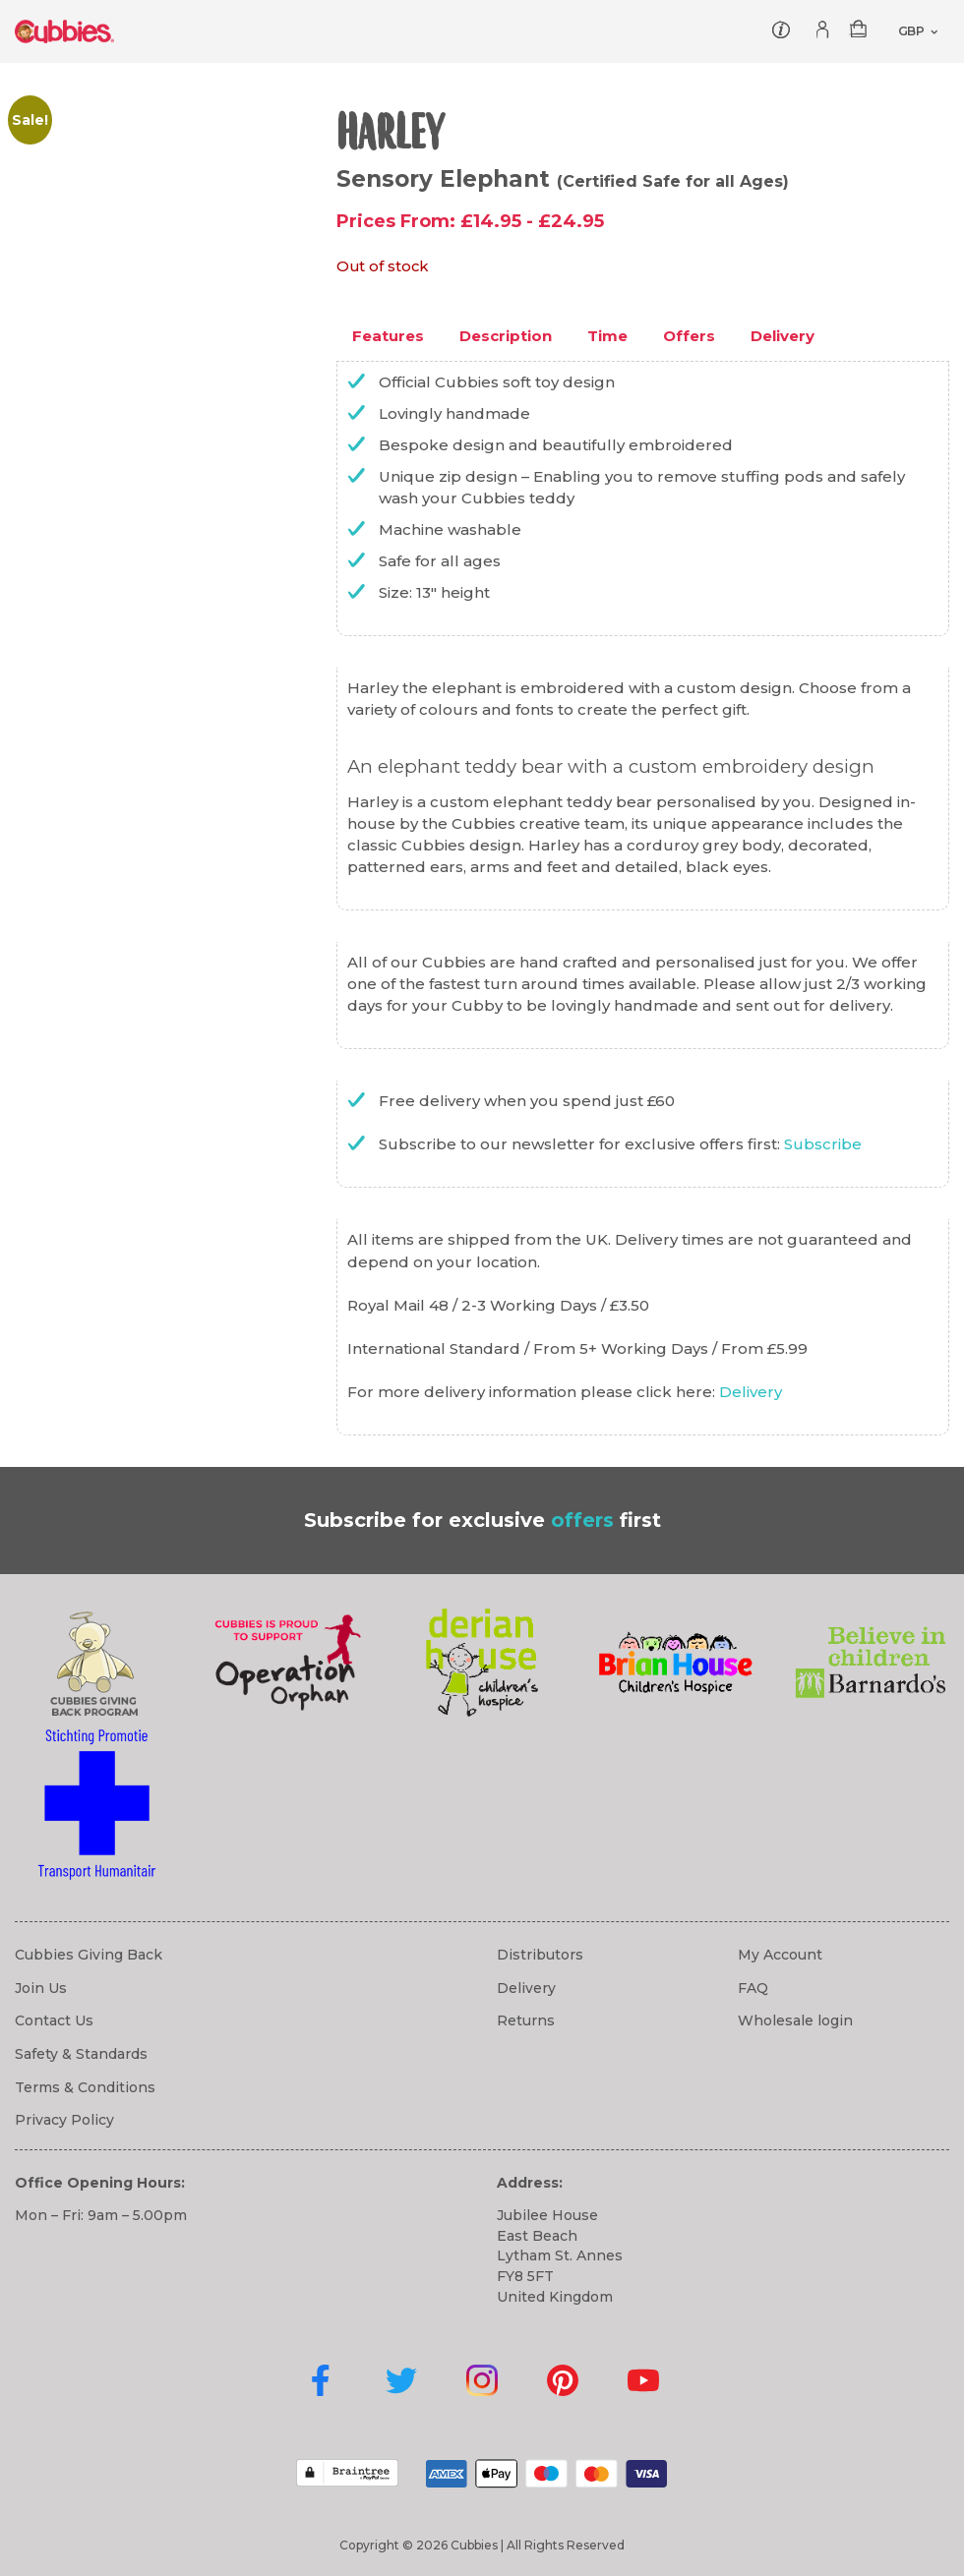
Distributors (540, 1954)
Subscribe (823, 1144)
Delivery (750, 1391)
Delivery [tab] (782, 335)
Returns (526, 2020)
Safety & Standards (81, 2054)
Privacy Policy (64, 2120)
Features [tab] (388, 335)
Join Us (41, 1988)
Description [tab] (505, 335)
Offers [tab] (689, 335)
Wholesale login (795, 2020)
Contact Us (54, 2020)
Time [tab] (607, 335)
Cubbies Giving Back (88, 1954)
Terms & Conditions (85, 2087)
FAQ (753, 1988)
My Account (780, 1954)
